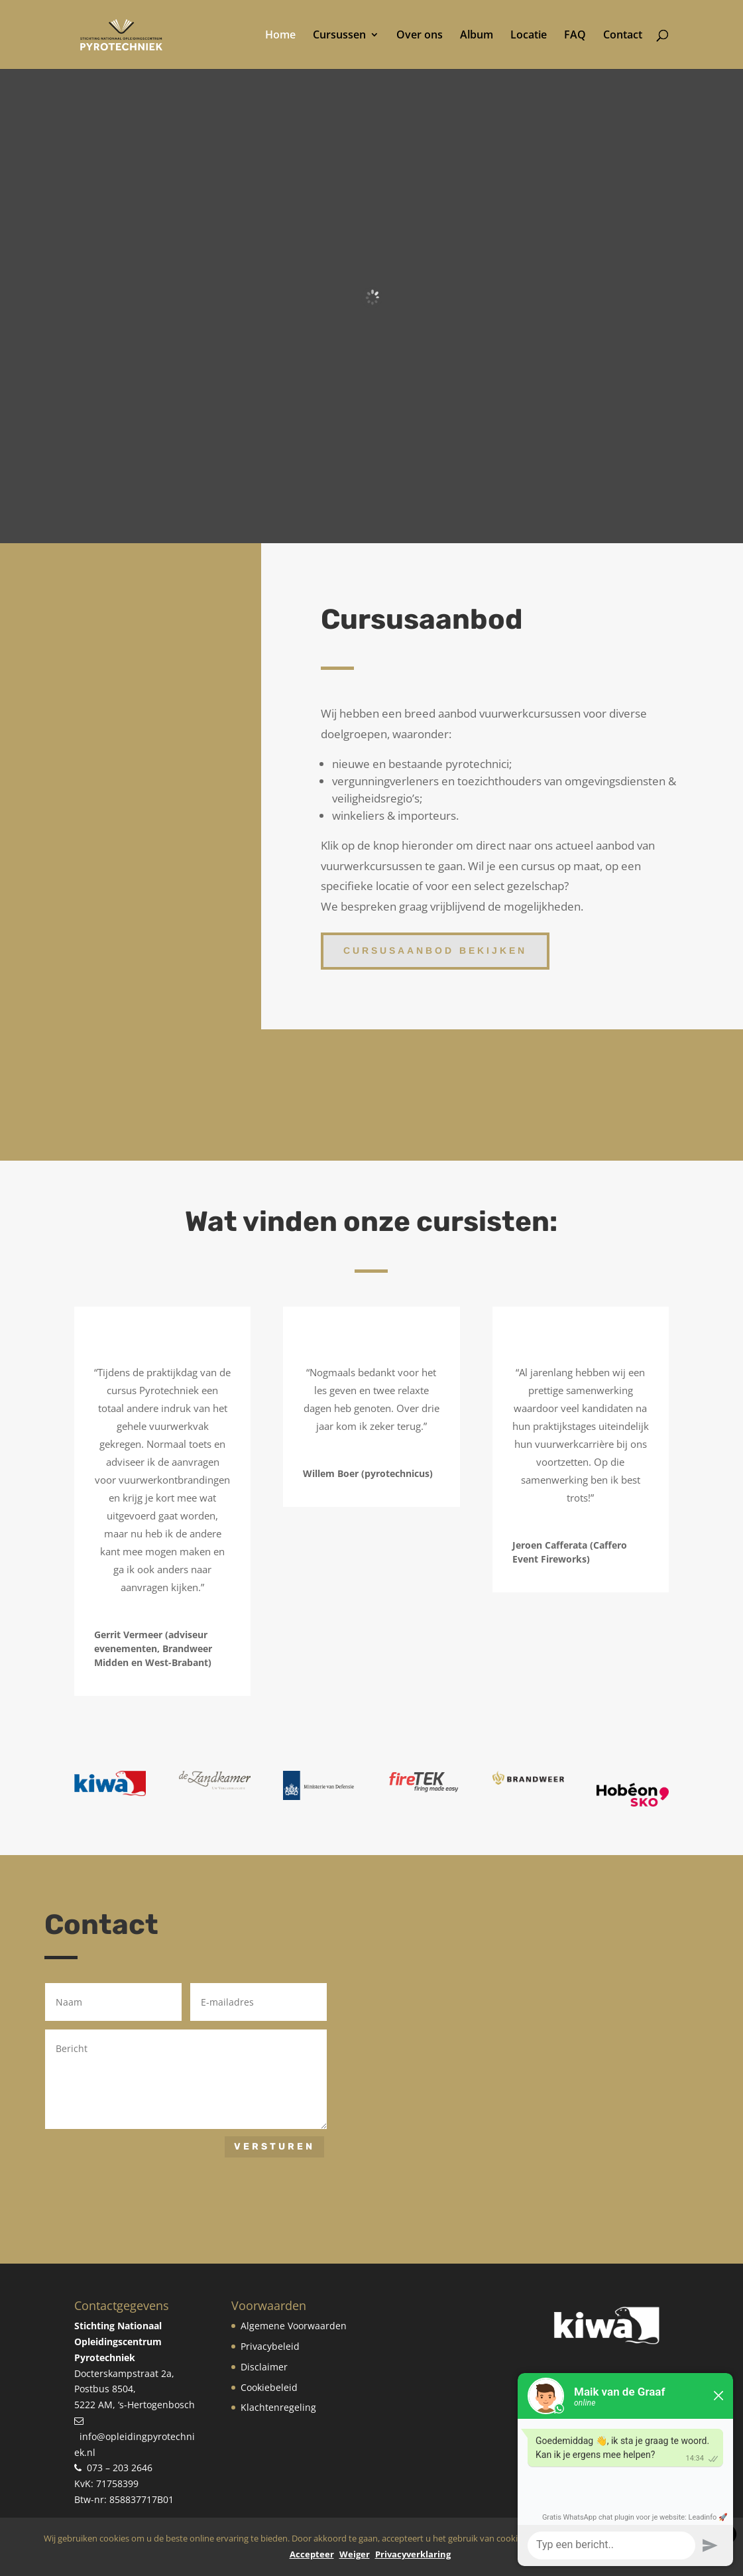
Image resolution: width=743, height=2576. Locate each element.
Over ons (419, 36)
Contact (622, 36)
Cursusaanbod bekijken (435, 950)
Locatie (528, 36)
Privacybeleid (270, 2346)
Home (280, 36)
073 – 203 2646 (119, 2467)
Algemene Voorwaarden (294, 2325)
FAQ (575, 36)
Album (476, 36)
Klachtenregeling (278, 2407)
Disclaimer (264, 2366)
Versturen (274, 2146)
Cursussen (339, 36)
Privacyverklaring (413, 2554)
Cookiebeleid (269, 2387)
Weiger (354, 2554)
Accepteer (312, 2554)
